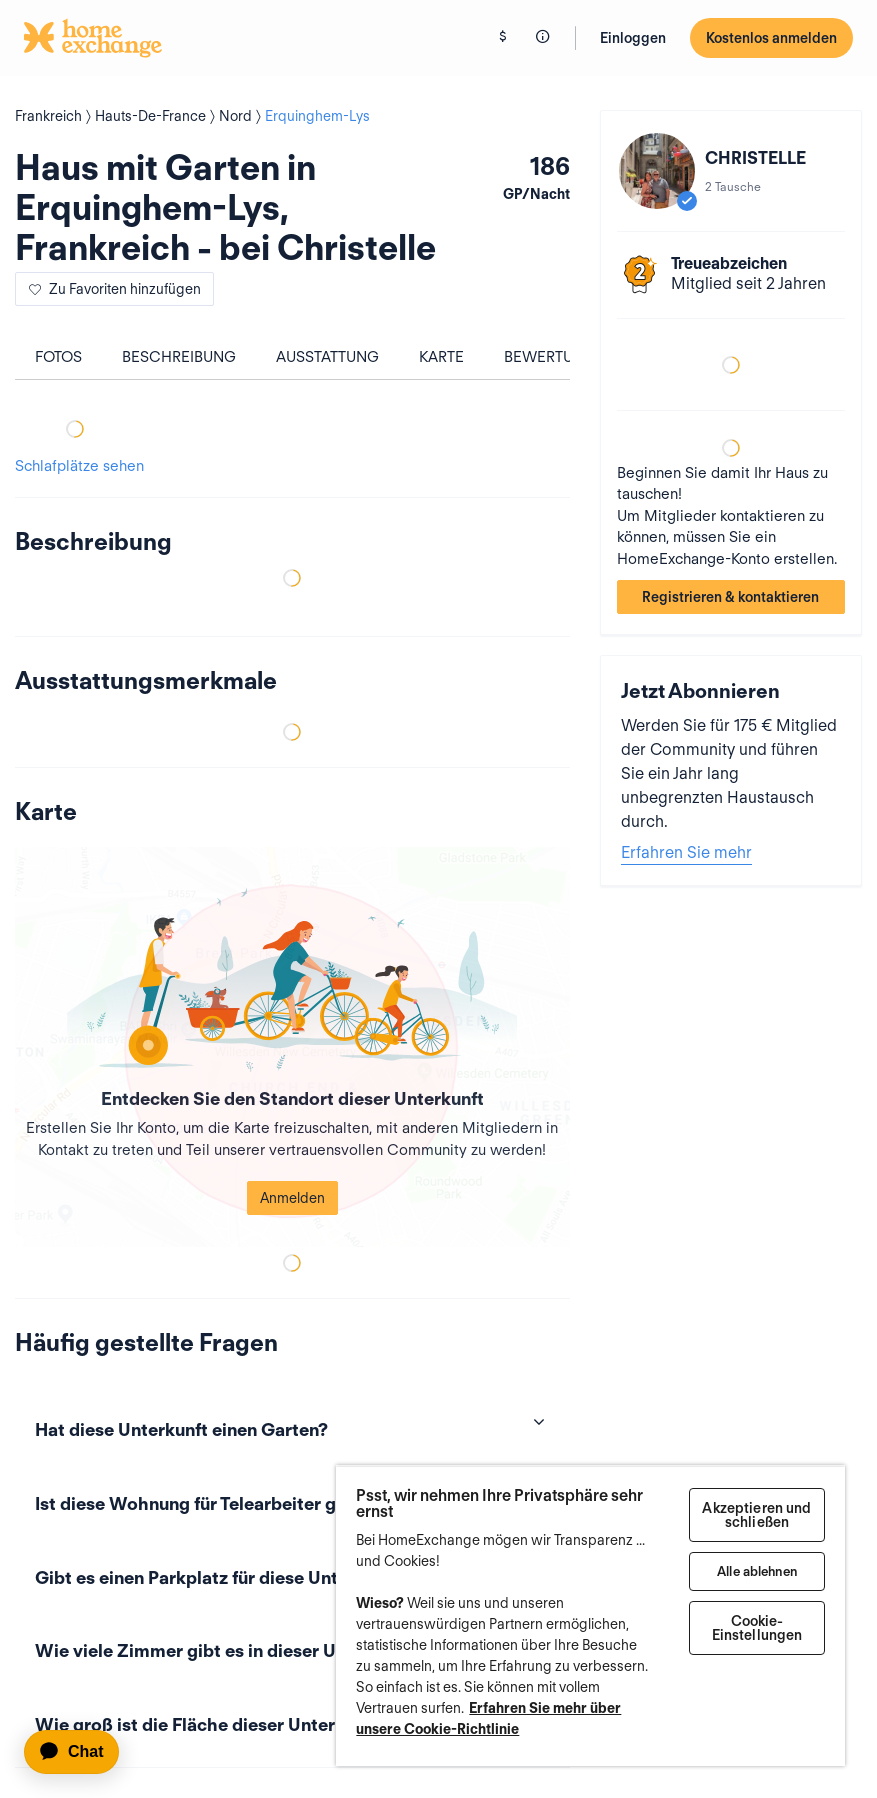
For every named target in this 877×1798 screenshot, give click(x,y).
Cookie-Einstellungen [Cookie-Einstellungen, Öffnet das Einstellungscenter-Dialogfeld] (757, 1628)
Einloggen (633, 38)
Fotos (58, 357)
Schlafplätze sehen (79, 466)
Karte (441, 357)
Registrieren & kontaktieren (730, 597)
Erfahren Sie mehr (686, 852)
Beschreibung (179, 357)
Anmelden (292, 1198)
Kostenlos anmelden (771, 38)
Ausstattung (327, 357)
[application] (80, 1752)
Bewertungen (560, 357)
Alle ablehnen (757, 1571)
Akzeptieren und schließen (756, 1515)
